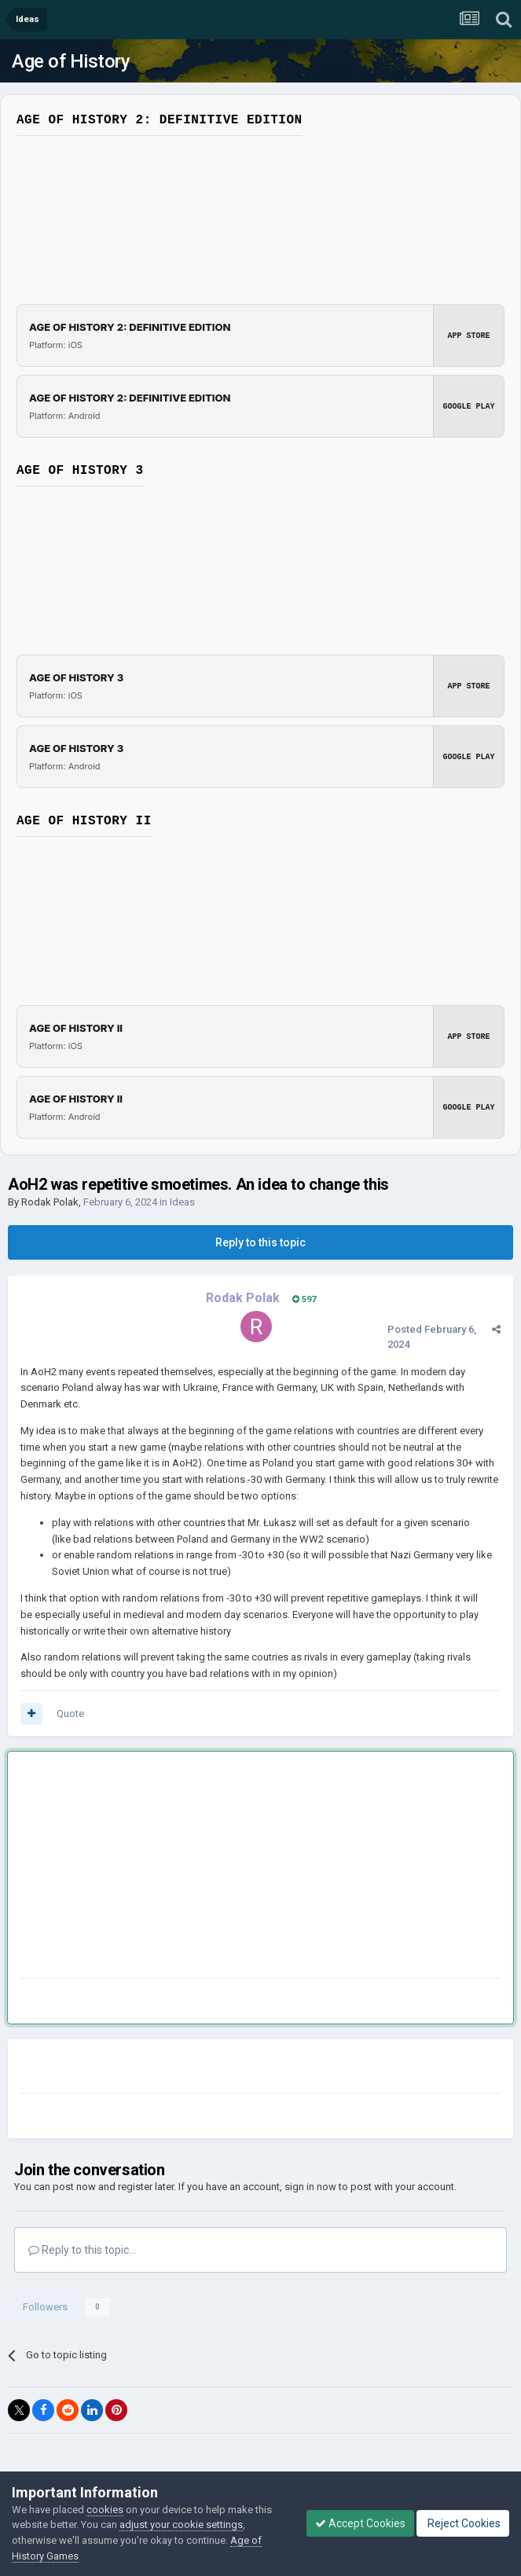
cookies (104, 2509)
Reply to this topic (260, 1242)
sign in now (310, 2187)
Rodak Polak (50, 1202)
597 (304, 1299)
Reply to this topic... (82, 2250)
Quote (70, 1713)
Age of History (71, 61)
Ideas (182, 1202)
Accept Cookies (360, 2523)
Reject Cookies (463, 2523)
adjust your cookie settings (181, 2524)
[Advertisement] (204, 1868)
